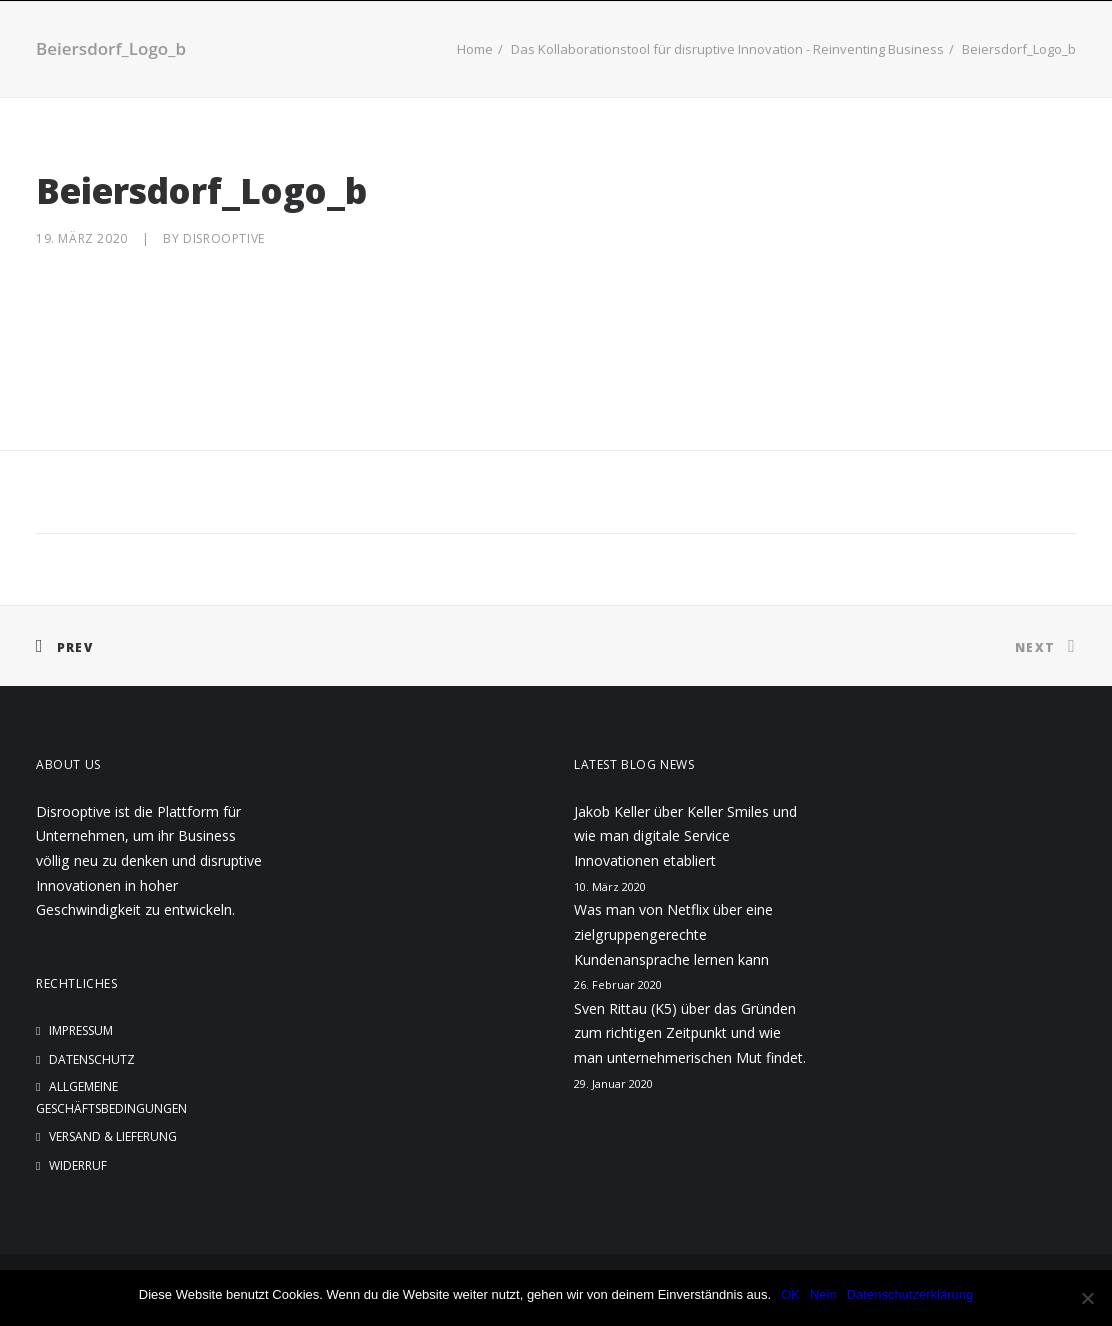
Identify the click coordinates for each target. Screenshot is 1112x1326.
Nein (823, 1294)
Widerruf (78, 1165)
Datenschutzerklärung (910, 1294)
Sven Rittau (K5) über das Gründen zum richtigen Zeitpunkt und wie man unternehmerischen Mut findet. (690, 1033)
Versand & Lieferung (113, 1136)
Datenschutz (92, 1059)
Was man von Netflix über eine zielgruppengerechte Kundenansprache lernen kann (673, 934)
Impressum (81, 1030)
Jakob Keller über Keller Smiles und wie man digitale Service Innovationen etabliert (685, 836)
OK (790, 1294)
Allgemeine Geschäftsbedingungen (111, 1097)
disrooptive (224, 238)
